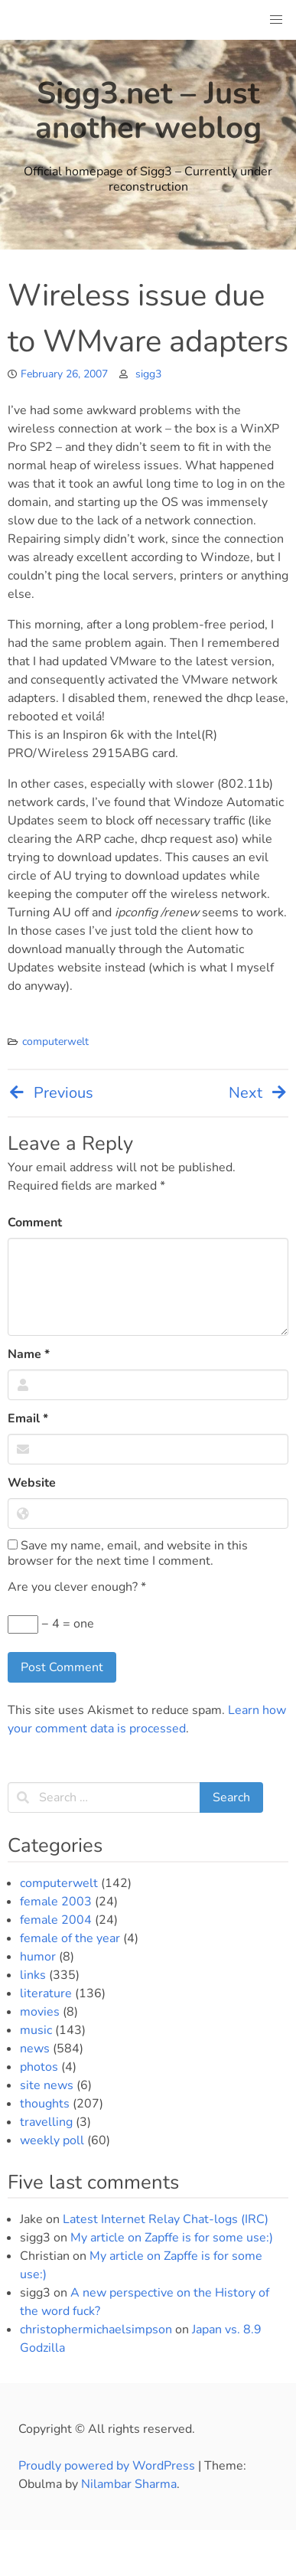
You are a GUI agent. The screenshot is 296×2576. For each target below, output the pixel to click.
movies (40, 2011)
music (36, 2030)
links (33, 1975)
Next (258, 1092)
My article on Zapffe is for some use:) (171, 2237)
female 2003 (56, 1901)
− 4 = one (51, 1624)
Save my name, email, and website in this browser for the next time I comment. (128, 1553)
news (35, 2048)
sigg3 (148, 374)
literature (46, 1993)
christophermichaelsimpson (96, 2329)
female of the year (70, 1938)
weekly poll (52, 2140)
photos (39, 2067)
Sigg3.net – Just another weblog (148, 111)
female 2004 (56, 1920)
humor (38, 1956)
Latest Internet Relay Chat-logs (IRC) (165, 2219)
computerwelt (55, 1041)
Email (28, 1418)
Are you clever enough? (77, 1587)
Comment (35, 1222)
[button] (276, 20)
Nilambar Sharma (129, 2484)
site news (46, 2085)
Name (29, 1354)
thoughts (45, 2103)
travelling (46, 2122)
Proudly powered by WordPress (108, 2465)
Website (32, 1482)
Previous (50, 1092)
